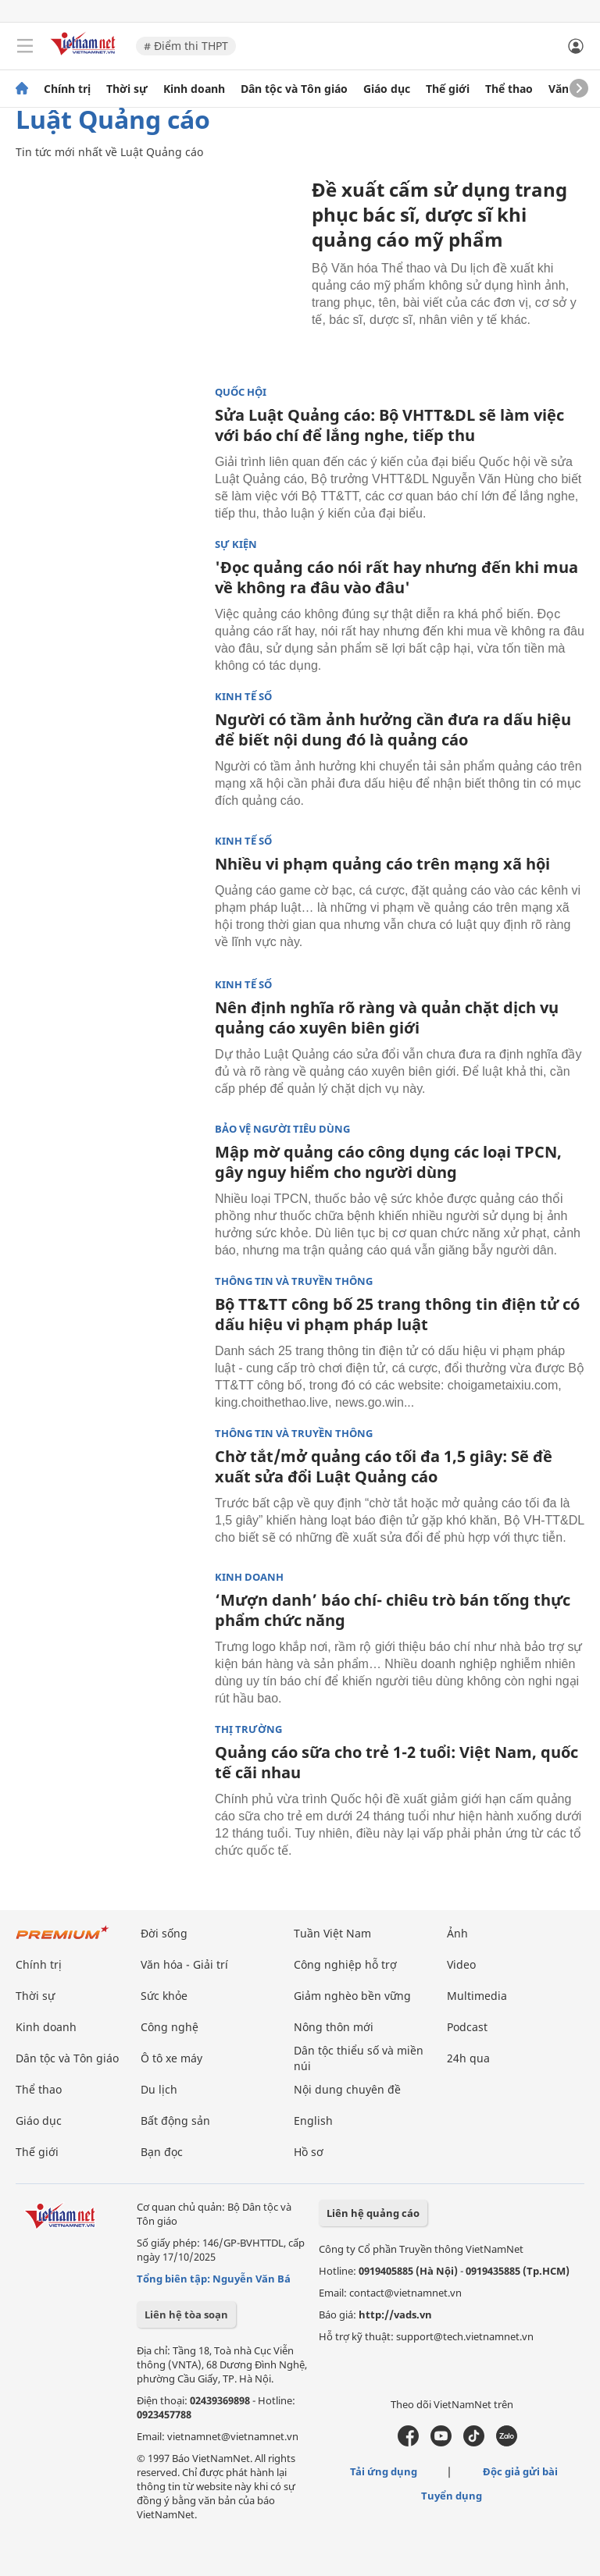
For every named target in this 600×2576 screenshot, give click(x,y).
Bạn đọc (162, 2151)
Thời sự (127, 89)
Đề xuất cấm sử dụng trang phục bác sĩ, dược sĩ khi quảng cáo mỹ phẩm (439, 214)
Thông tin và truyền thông (294, 1281)
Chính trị (67, 89)
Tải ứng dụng (383, 2471)
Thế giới (448, 89)
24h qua (468, 2058)
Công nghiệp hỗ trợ (345, 1964)
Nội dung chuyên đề (347, 2089)
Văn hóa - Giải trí (184, 1964)
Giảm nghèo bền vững (352, 1995)
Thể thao (509, 89)
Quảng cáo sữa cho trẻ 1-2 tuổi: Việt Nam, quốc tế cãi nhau (396, 1762)
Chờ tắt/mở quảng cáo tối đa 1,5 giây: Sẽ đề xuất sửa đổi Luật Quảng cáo (383, 1466)
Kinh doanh (194, 89)
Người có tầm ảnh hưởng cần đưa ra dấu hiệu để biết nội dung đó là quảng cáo (393, 729)
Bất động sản (175, 2120)
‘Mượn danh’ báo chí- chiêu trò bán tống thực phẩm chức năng (392, 1610)
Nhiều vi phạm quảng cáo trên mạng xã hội (382, 863)
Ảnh (457, 1933)
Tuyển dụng (451, 2496)
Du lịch (159, 2089)
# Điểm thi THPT (186, 45)
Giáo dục (386, 89)
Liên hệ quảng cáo (373, 2213)
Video (461, 1964)
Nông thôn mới (333, 2026)
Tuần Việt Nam (332, 1933)
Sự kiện (236, 544)
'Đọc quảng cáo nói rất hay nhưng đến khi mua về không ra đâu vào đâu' (396, 577)
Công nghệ (169, 2026)
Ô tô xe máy (171, 2058)
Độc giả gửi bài (520, 2471)
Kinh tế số (243, 697)
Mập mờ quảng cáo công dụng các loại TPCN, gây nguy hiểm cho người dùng (388, 1162)
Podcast (467, 2026)
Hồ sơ (308, 2151)
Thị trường (248, 1729)
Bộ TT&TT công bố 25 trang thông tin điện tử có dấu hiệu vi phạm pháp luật (397, 1314)
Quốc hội (240, 392)
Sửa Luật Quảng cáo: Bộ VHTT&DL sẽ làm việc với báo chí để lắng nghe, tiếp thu (389, 425)
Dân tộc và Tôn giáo (294, 89)
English (313, 2120)
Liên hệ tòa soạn (186, 2314)
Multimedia (477, 1995)
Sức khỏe (164, 1995)
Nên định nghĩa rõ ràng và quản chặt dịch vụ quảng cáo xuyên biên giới (387, 1017)
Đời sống (164, 1933)
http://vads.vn (395, 2314)
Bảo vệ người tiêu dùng (282, 1129)
